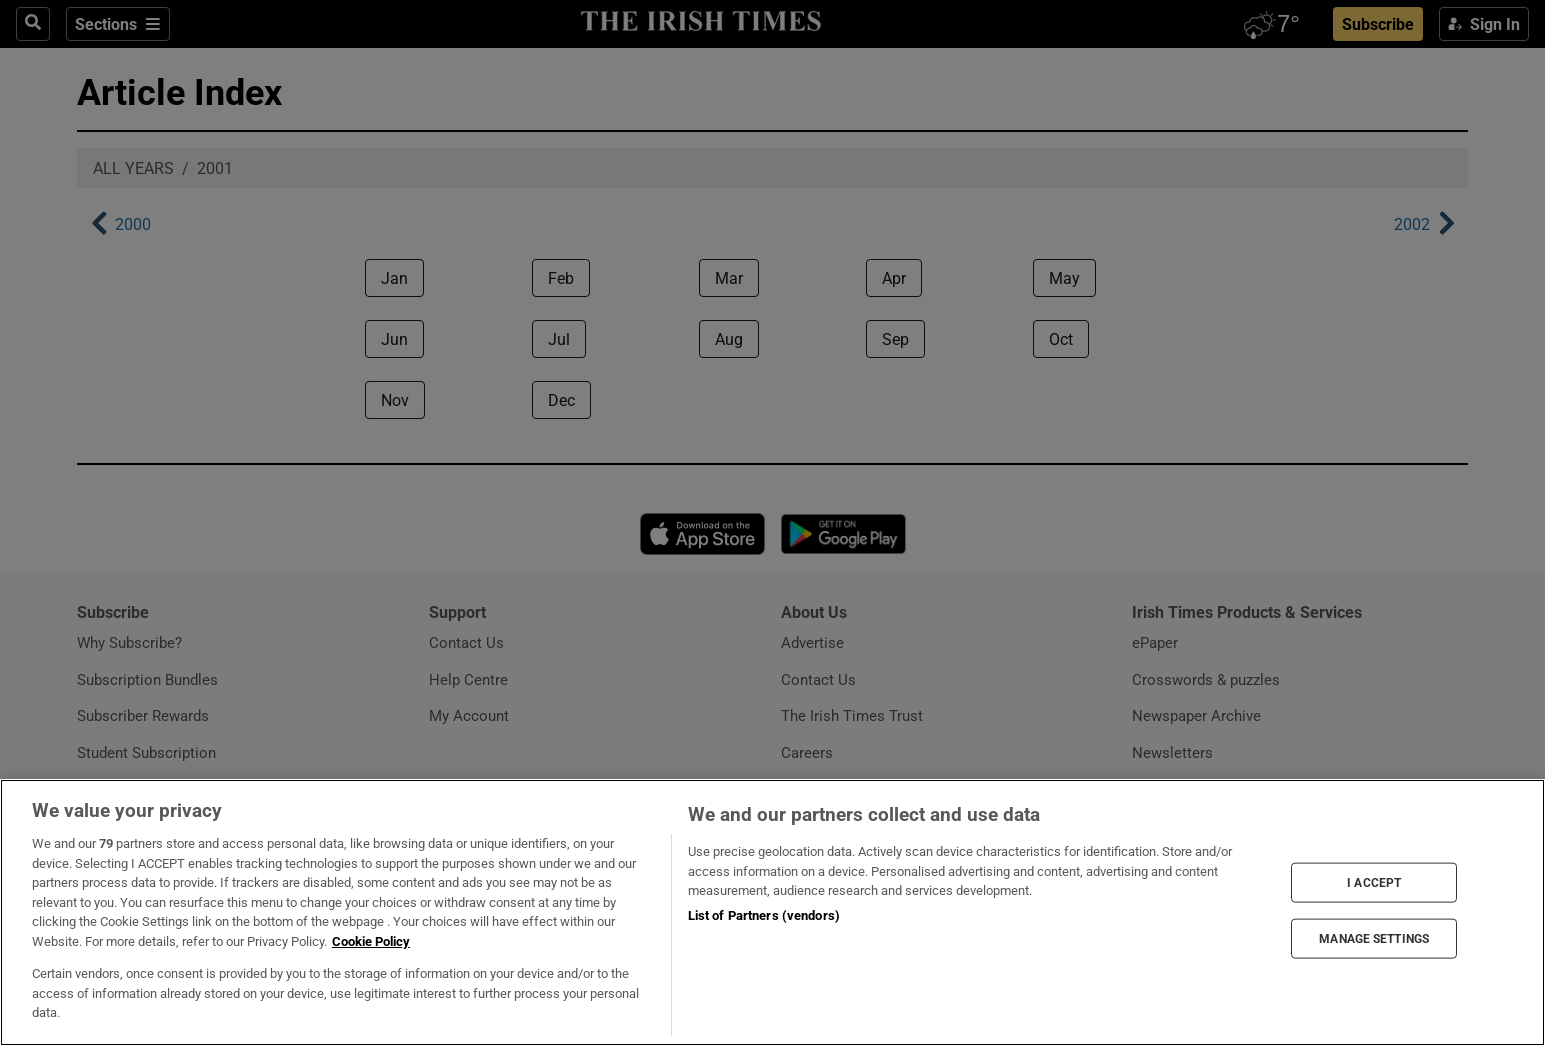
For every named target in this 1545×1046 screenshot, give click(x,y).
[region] (772, 912)
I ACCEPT (1374, 882)
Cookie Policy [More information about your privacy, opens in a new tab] (371, 941)
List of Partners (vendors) (764, 915)
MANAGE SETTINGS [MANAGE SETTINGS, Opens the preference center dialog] (1374, 939)
